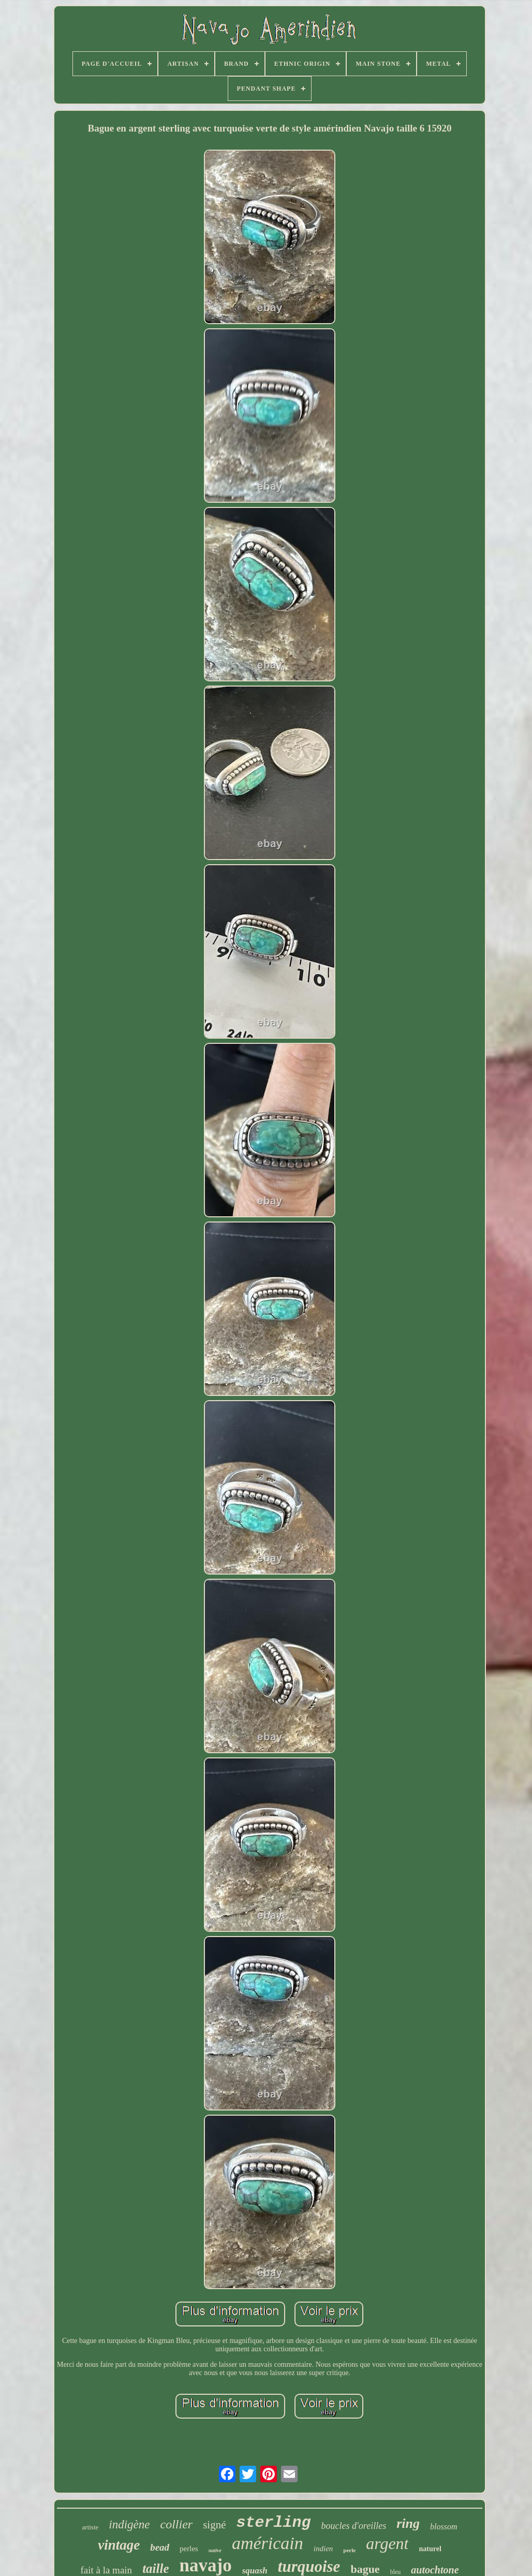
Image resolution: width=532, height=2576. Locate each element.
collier (176, 2524)
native (215, 2550)
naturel (430, 2549)
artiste (90, 2527)
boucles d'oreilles (354, 2526)
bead (159, 2547)
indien (323, 2548)
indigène (129, 2524)
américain (267, 2543)
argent (387, 2543)
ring (408, 2523)
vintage (119, 2545)
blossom (443, 2526)
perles (189, 2548)
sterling (273, 2522)
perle (349, 2550)
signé (214, 2525)
